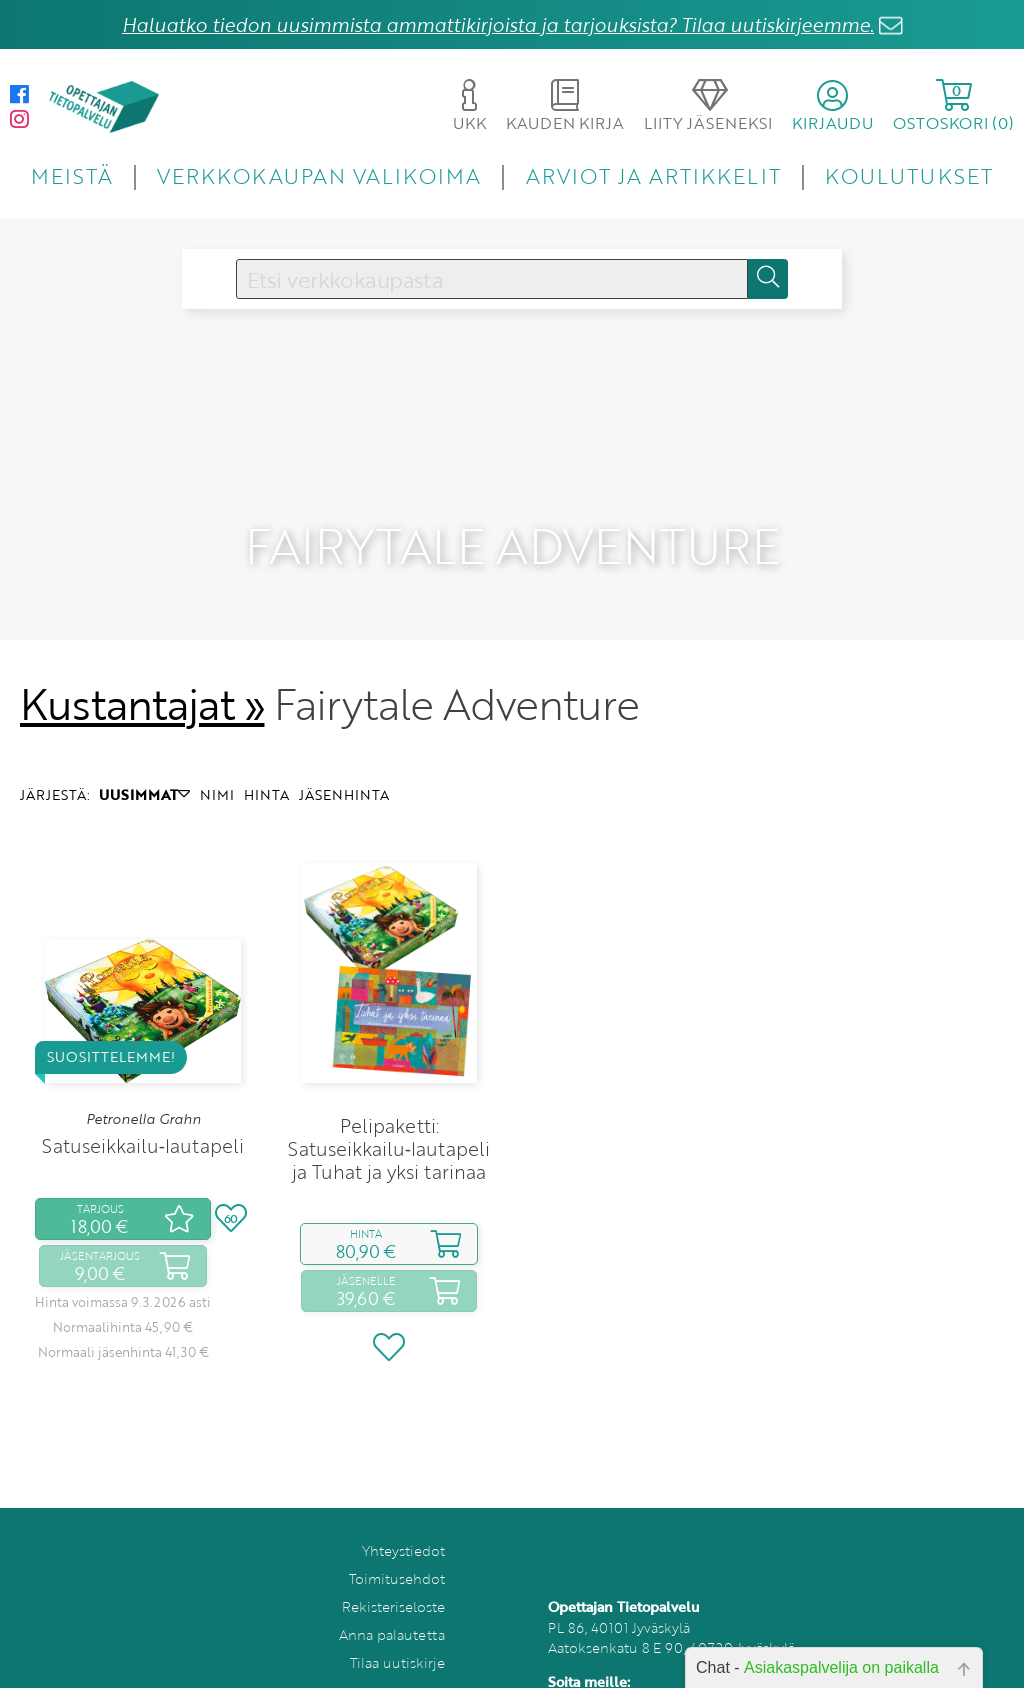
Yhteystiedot (403, 1515)
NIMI (217, 759)
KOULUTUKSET (908, 175)
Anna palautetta (392, 1599)
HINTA (266, 759)
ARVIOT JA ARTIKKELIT (653, 175)
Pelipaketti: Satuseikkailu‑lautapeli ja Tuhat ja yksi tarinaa (389, 1113)
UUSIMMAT (144, 759)
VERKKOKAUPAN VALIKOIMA (319, 175)
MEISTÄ (71, 175)
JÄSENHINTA (344, 759)
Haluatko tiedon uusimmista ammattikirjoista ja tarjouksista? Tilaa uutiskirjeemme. (498, 24)
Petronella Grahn (143, 1084)
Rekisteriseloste (393, 1571)
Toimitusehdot (397, 1543)
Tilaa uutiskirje (397, 1627)
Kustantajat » (142, 669)
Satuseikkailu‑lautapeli (143, 1111)
